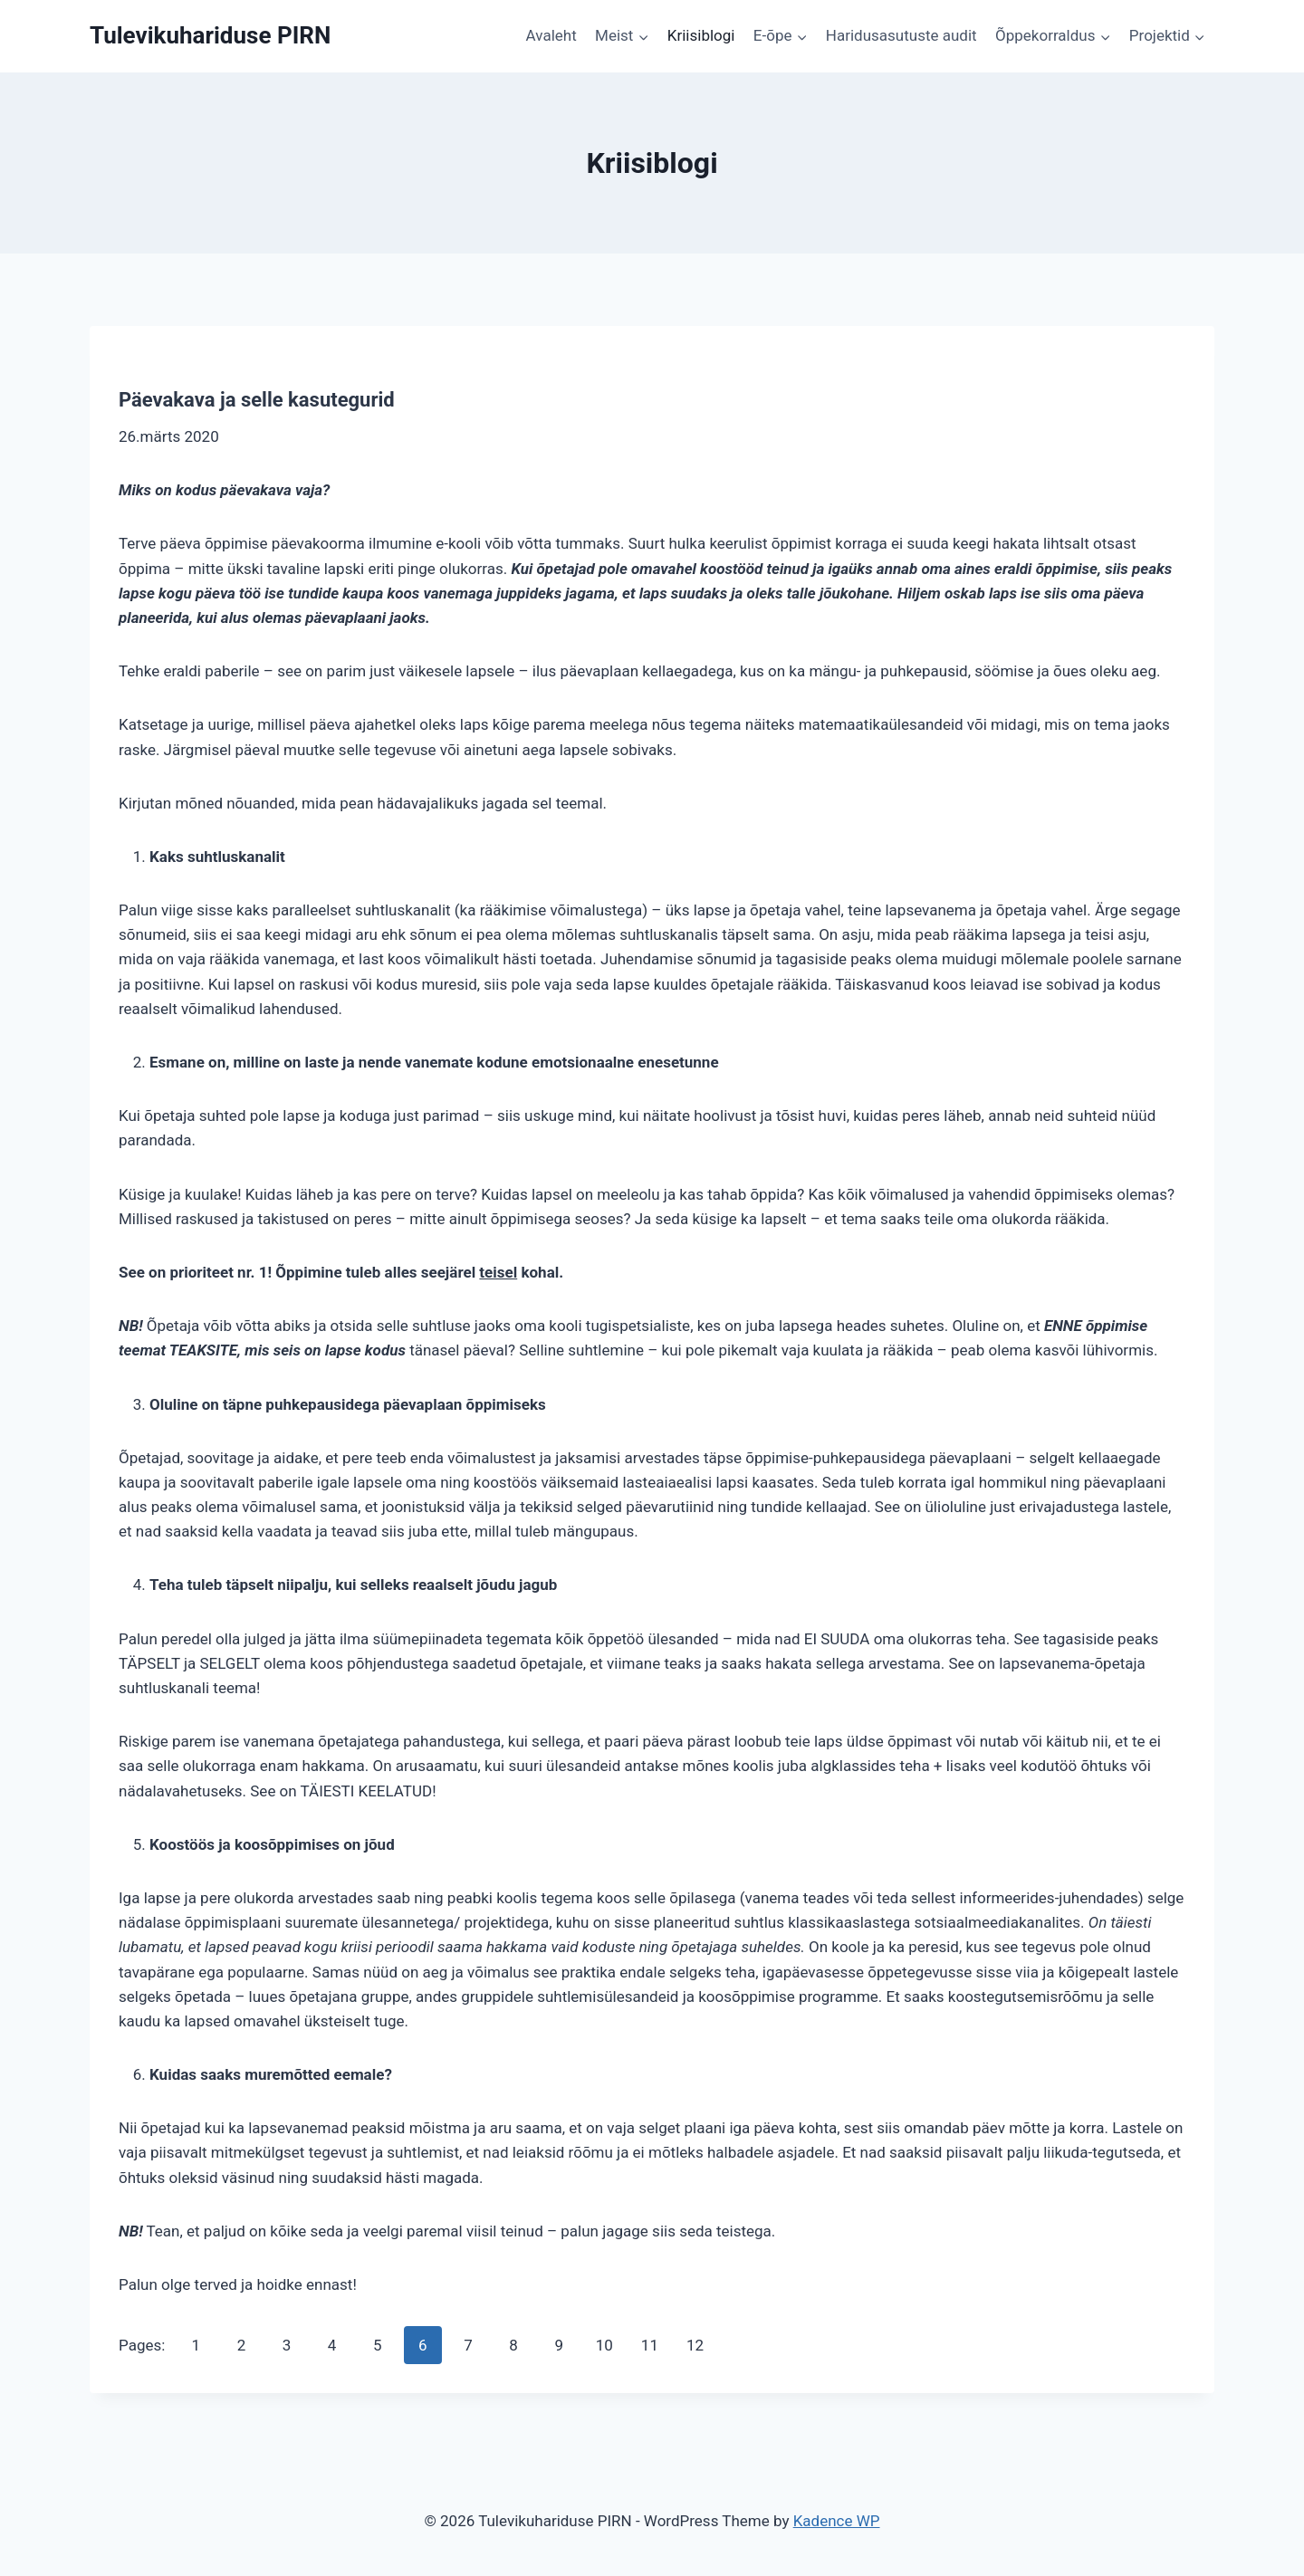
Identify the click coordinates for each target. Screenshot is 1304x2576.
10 (604, 2345)
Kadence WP (836, 2521)
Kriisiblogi (701, 35)
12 (695, 2345)
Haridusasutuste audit (901, 35)
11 (649, 2345)
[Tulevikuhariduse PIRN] (210, 36)
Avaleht (551, 35)
